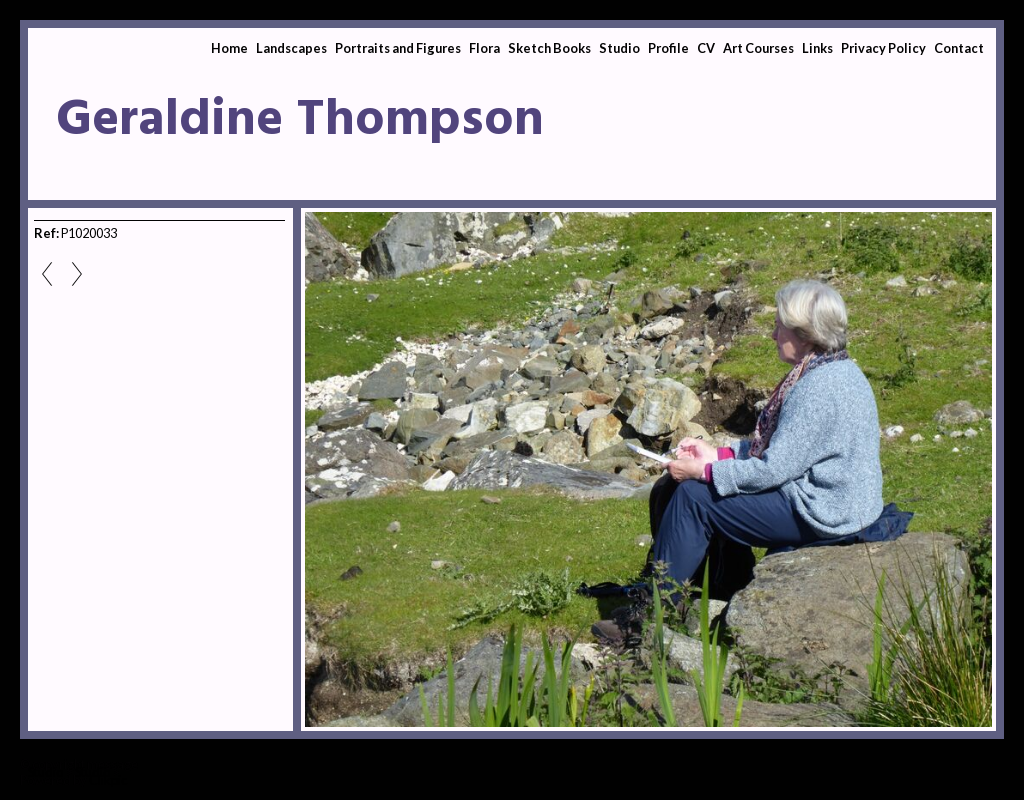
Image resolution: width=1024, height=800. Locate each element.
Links (817, 48)
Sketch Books (549, 48)
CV (706, 48)
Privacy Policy (883, 48)
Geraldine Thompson (300, 121)
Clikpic (108, 780)
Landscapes (291, 48)
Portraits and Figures (398, 48)
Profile (668, 48)
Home (229, 48)
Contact (959, 48)
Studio (619, 48)
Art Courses (758, 48)
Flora (484, 48)
